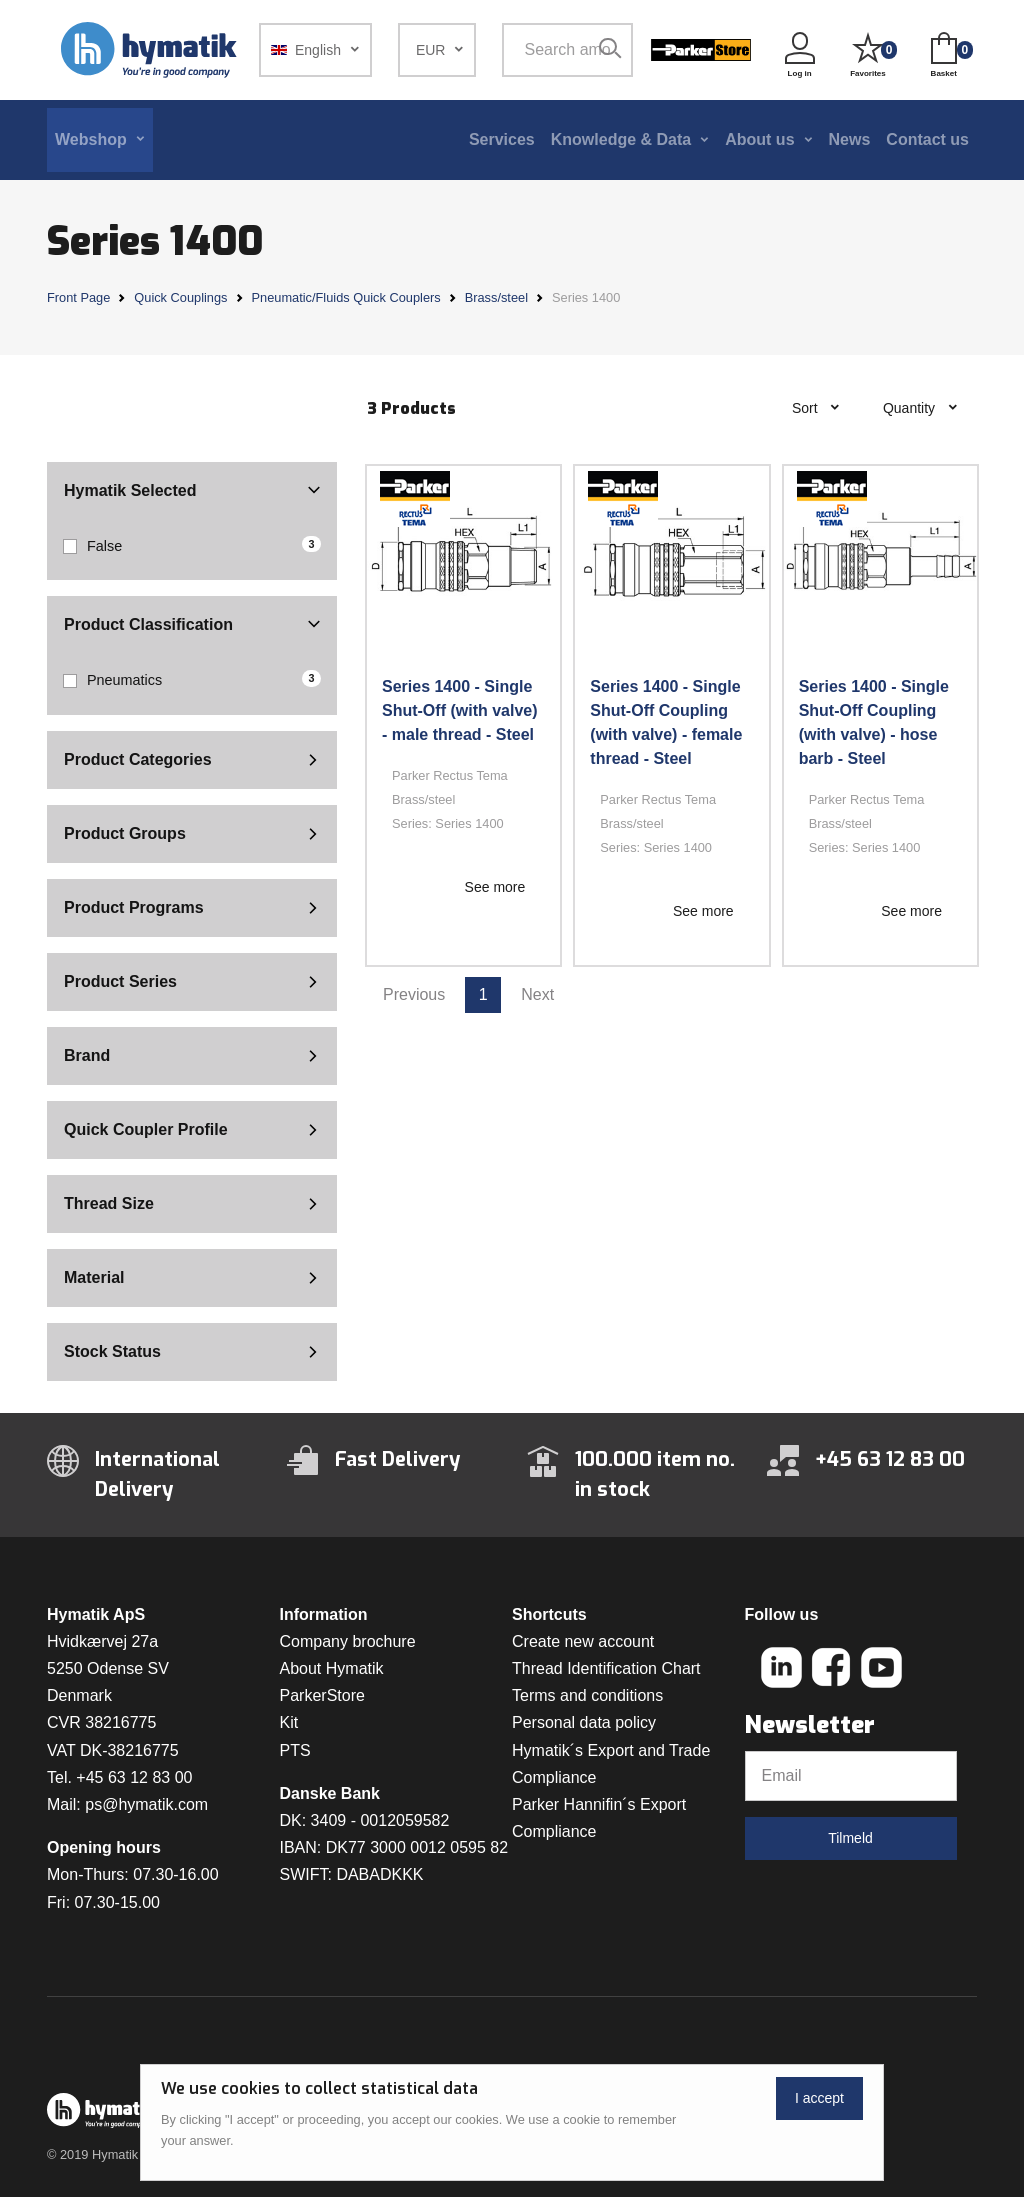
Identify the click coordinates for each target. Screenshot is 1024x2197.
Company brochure (348, 1641)
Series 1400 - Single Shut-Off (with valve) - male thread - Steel (460, 710)
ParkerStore (322, 1695)
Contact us (927, 139)
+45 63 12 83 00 (134, 1777)
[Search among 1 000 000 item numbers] (564, 50)
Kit (289, 1722)
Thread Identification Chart (606, 1668)
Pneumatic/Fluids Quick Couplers (346, 297)
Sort (807, 408)
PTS (295, 1750)
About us (759, 139)
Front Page (78, 297)
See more (495, 887)
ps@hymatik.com (146, 1804)
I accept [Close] (819, 2098)
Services (502, 139)
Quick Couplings (180, 297)
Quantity (911, 408)
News (850, 139)
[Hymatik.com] (151, 50)
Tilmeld (850, 1838)
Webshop (91, 139)
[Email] (851, 1776)
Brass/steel (496, 297)
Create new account (583, 1641)
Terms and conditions (587, 1695)
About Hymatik (332, 1668)
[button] (315, 50)
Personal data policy (584, 1722)
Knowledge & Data (621, 139)
